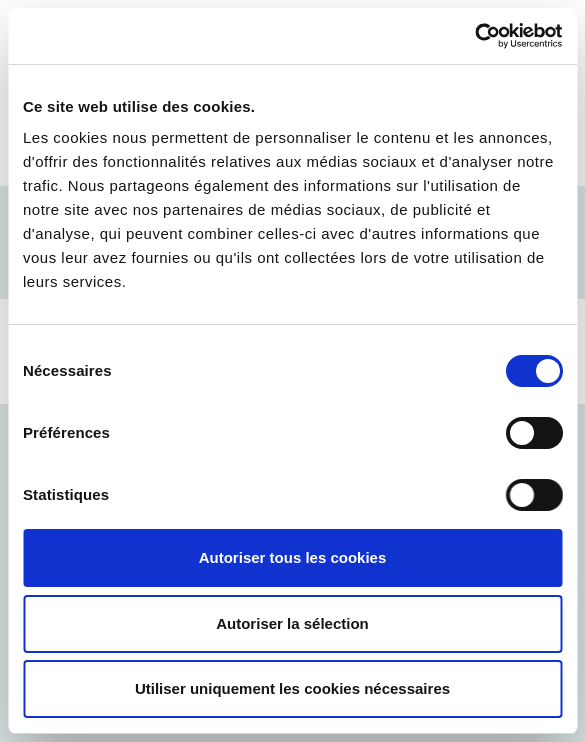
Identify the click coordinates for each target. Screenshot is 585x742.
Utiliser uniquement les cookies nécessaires (292, 688)
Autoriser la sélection (292, 623)
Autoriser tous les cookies (293, 557)
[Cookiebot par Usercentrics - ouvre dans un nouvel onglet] (474, 36)
